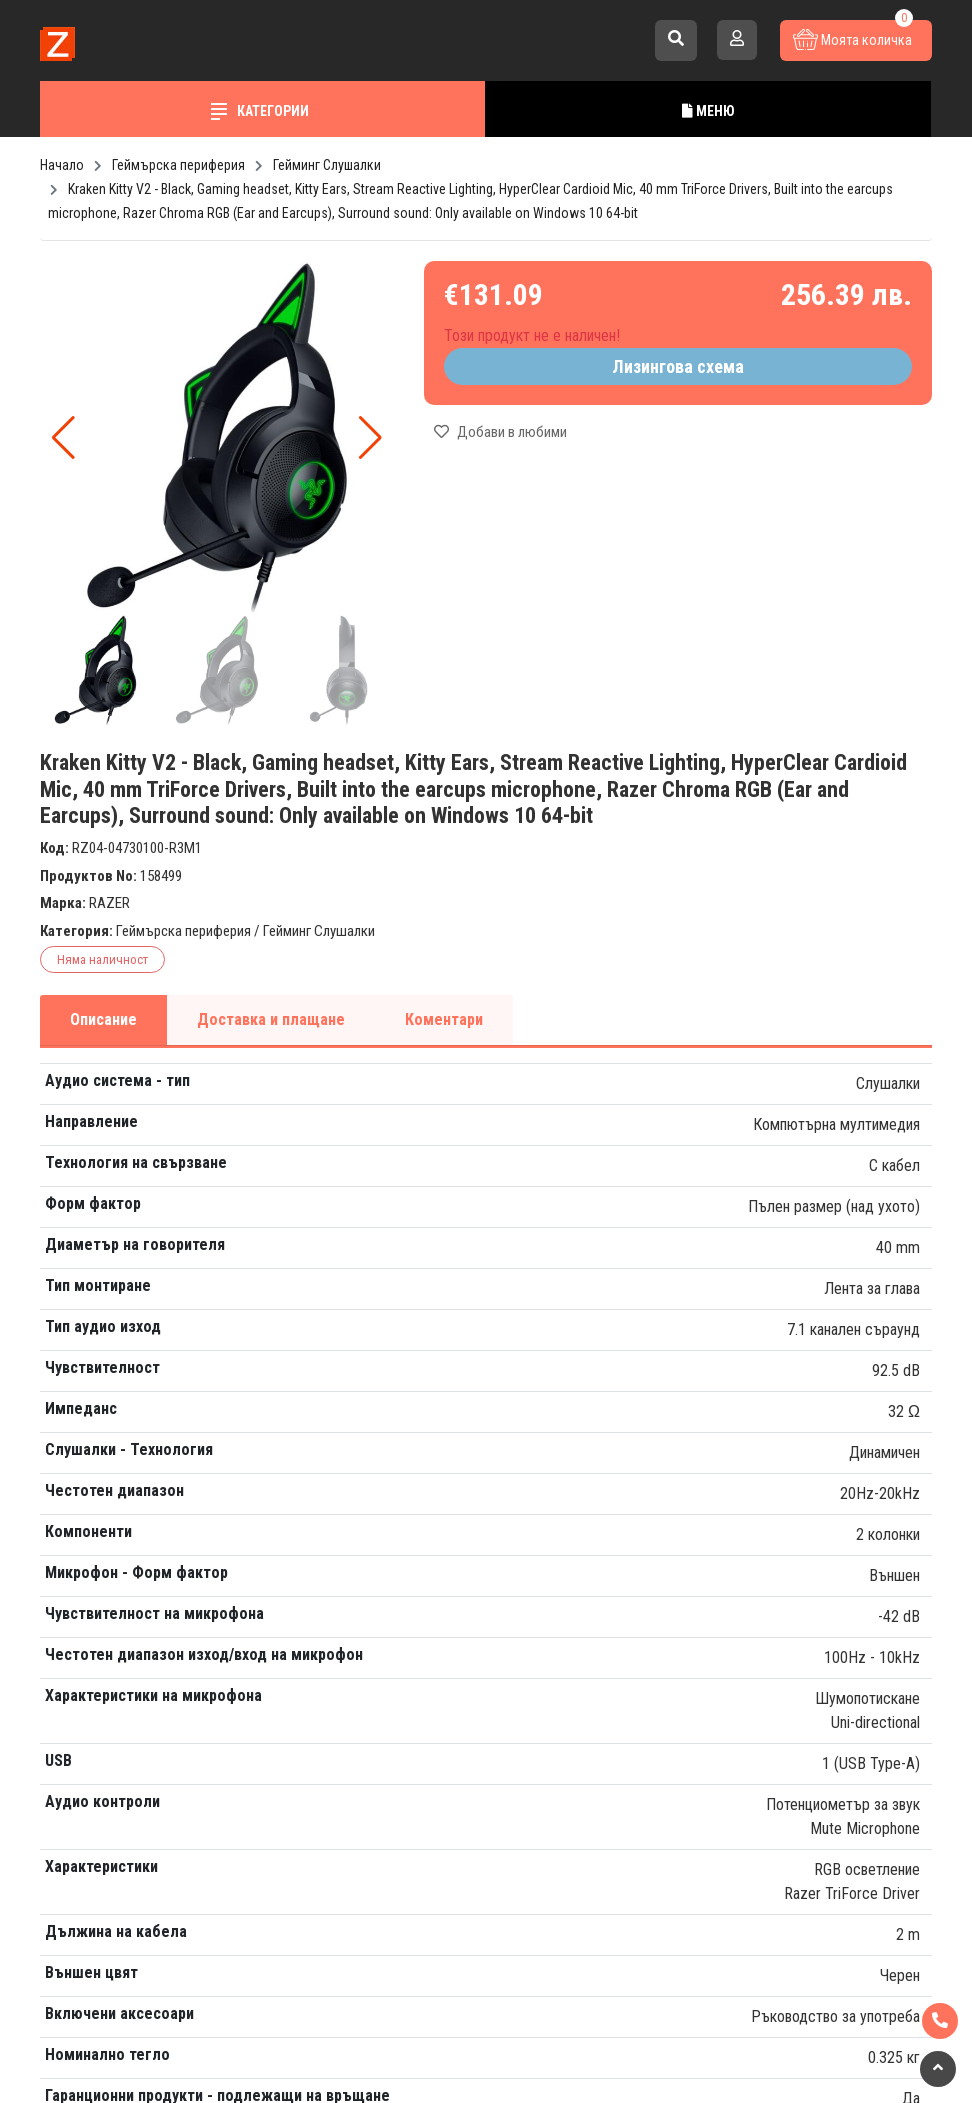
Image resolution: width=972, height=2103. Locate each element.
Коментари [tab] (444, 1019)
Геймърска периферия (183, 931)
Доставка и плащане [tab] (271, 1019)
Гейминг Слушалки (319, 931)
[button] (370, 438)
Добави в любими (500, 432)
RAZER (109, 903)
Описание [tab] (103, 1019)
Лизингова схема (678, 366)
